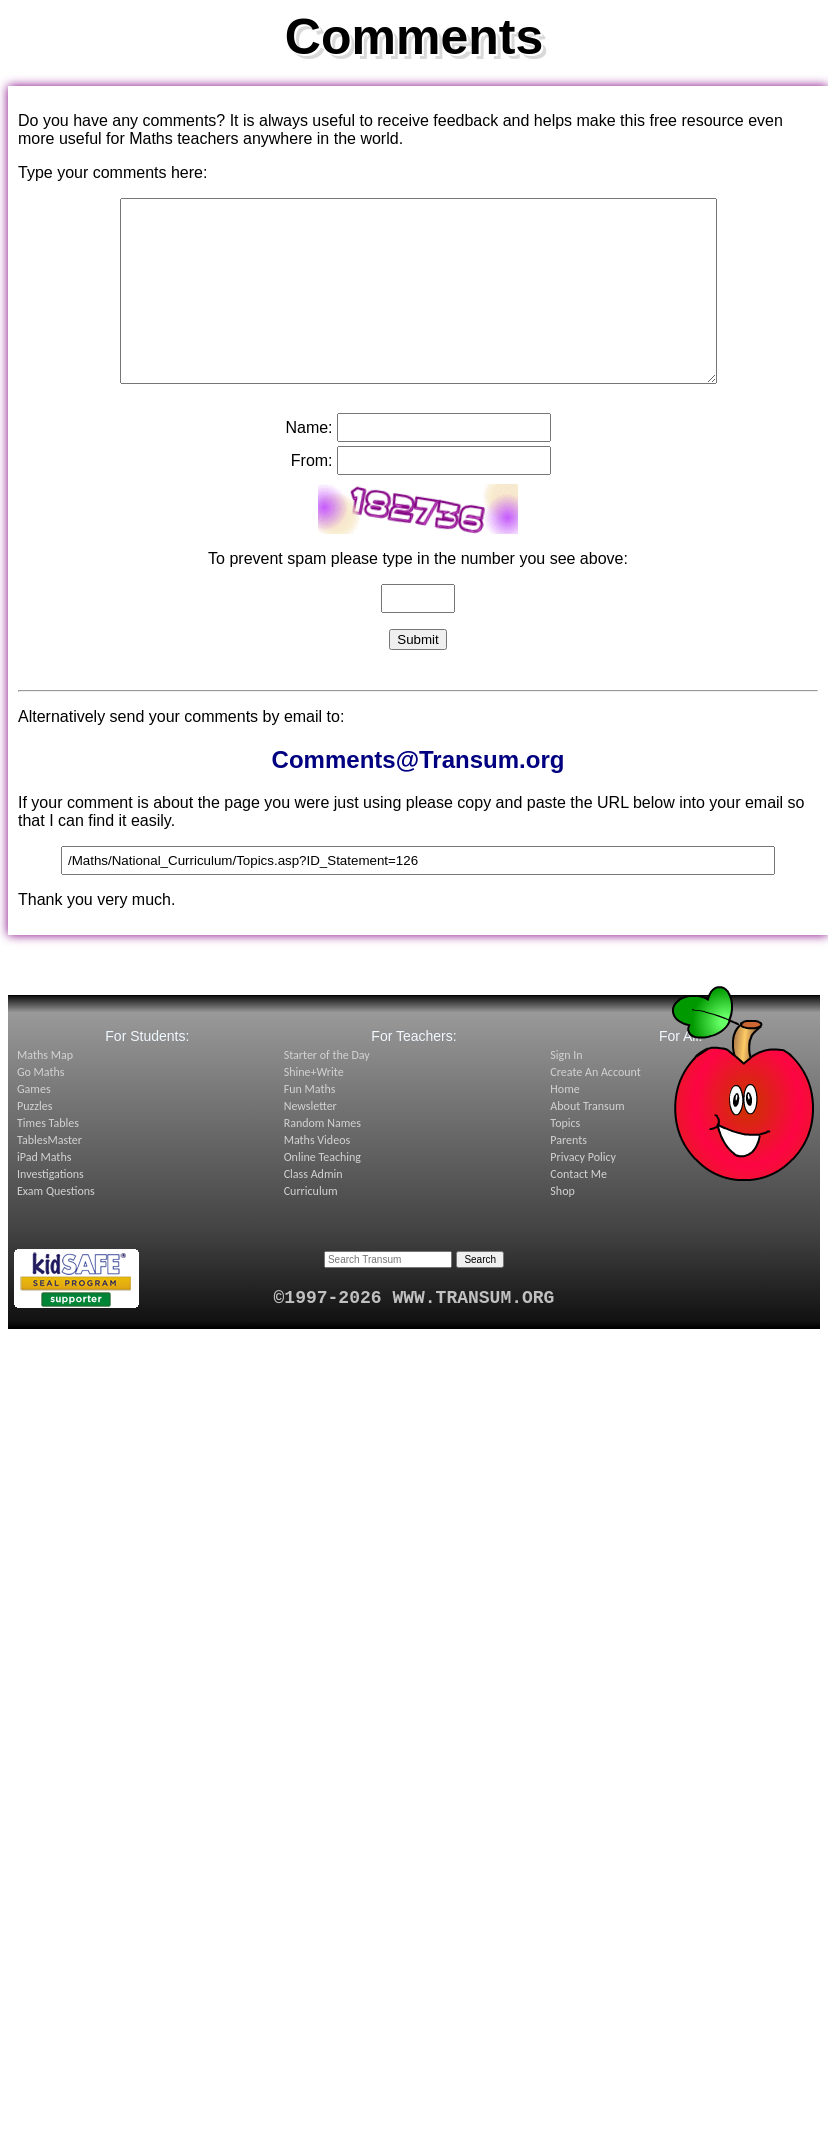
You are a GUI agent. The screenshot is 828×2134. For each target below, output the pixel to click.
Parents (568, 1176)
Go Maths (41, 1108)
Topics (565, 1159)
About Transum (587, 1142)
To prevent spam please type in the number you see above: (418, 594)
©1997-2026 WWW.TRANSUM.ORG (414, 1334)
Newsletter (310, 1142)
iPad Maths (44, 1193)
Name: (308, 463)
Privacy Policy (583, 1193)
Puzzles (34, 1142)
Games (34, 1125)
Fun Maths (310, 1125)
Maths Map (45, 1091)
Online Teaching (322, 1193)
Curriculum (311, 1227)
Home (564, 1125)
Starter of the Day (327, 1091)
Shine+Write (314, 1108)
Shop (562, 1227)
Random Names (322, 1159)
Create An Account (595, 1108)
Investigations (50, 1210)
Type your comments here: (112, 172)
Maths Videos (317, 1176)
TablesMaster (49, 1176)
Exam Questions (56, 1227)
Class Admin (313, 1210)
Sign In (566, 1091)
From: (312, 496)
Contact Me (578, 1210)
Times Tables (48, 1159)
